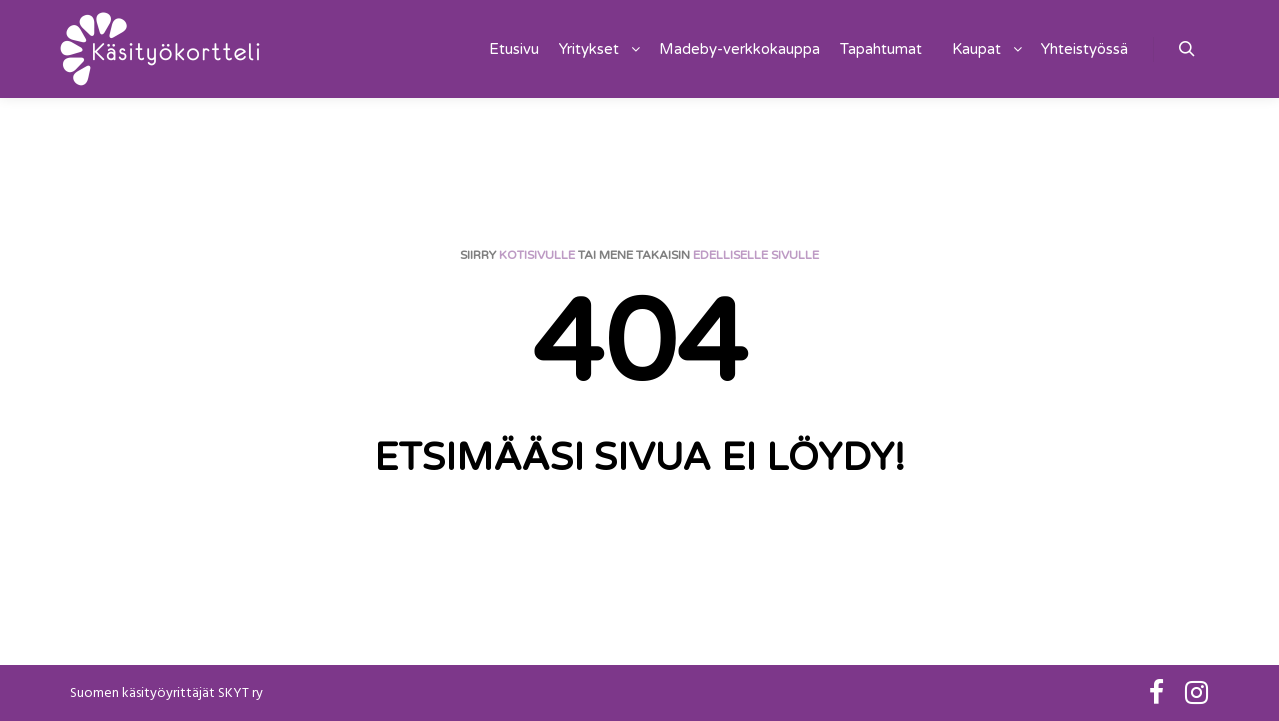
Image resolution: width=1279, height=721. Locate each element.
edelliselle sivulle (756, 255)
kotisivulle (537, 255)
